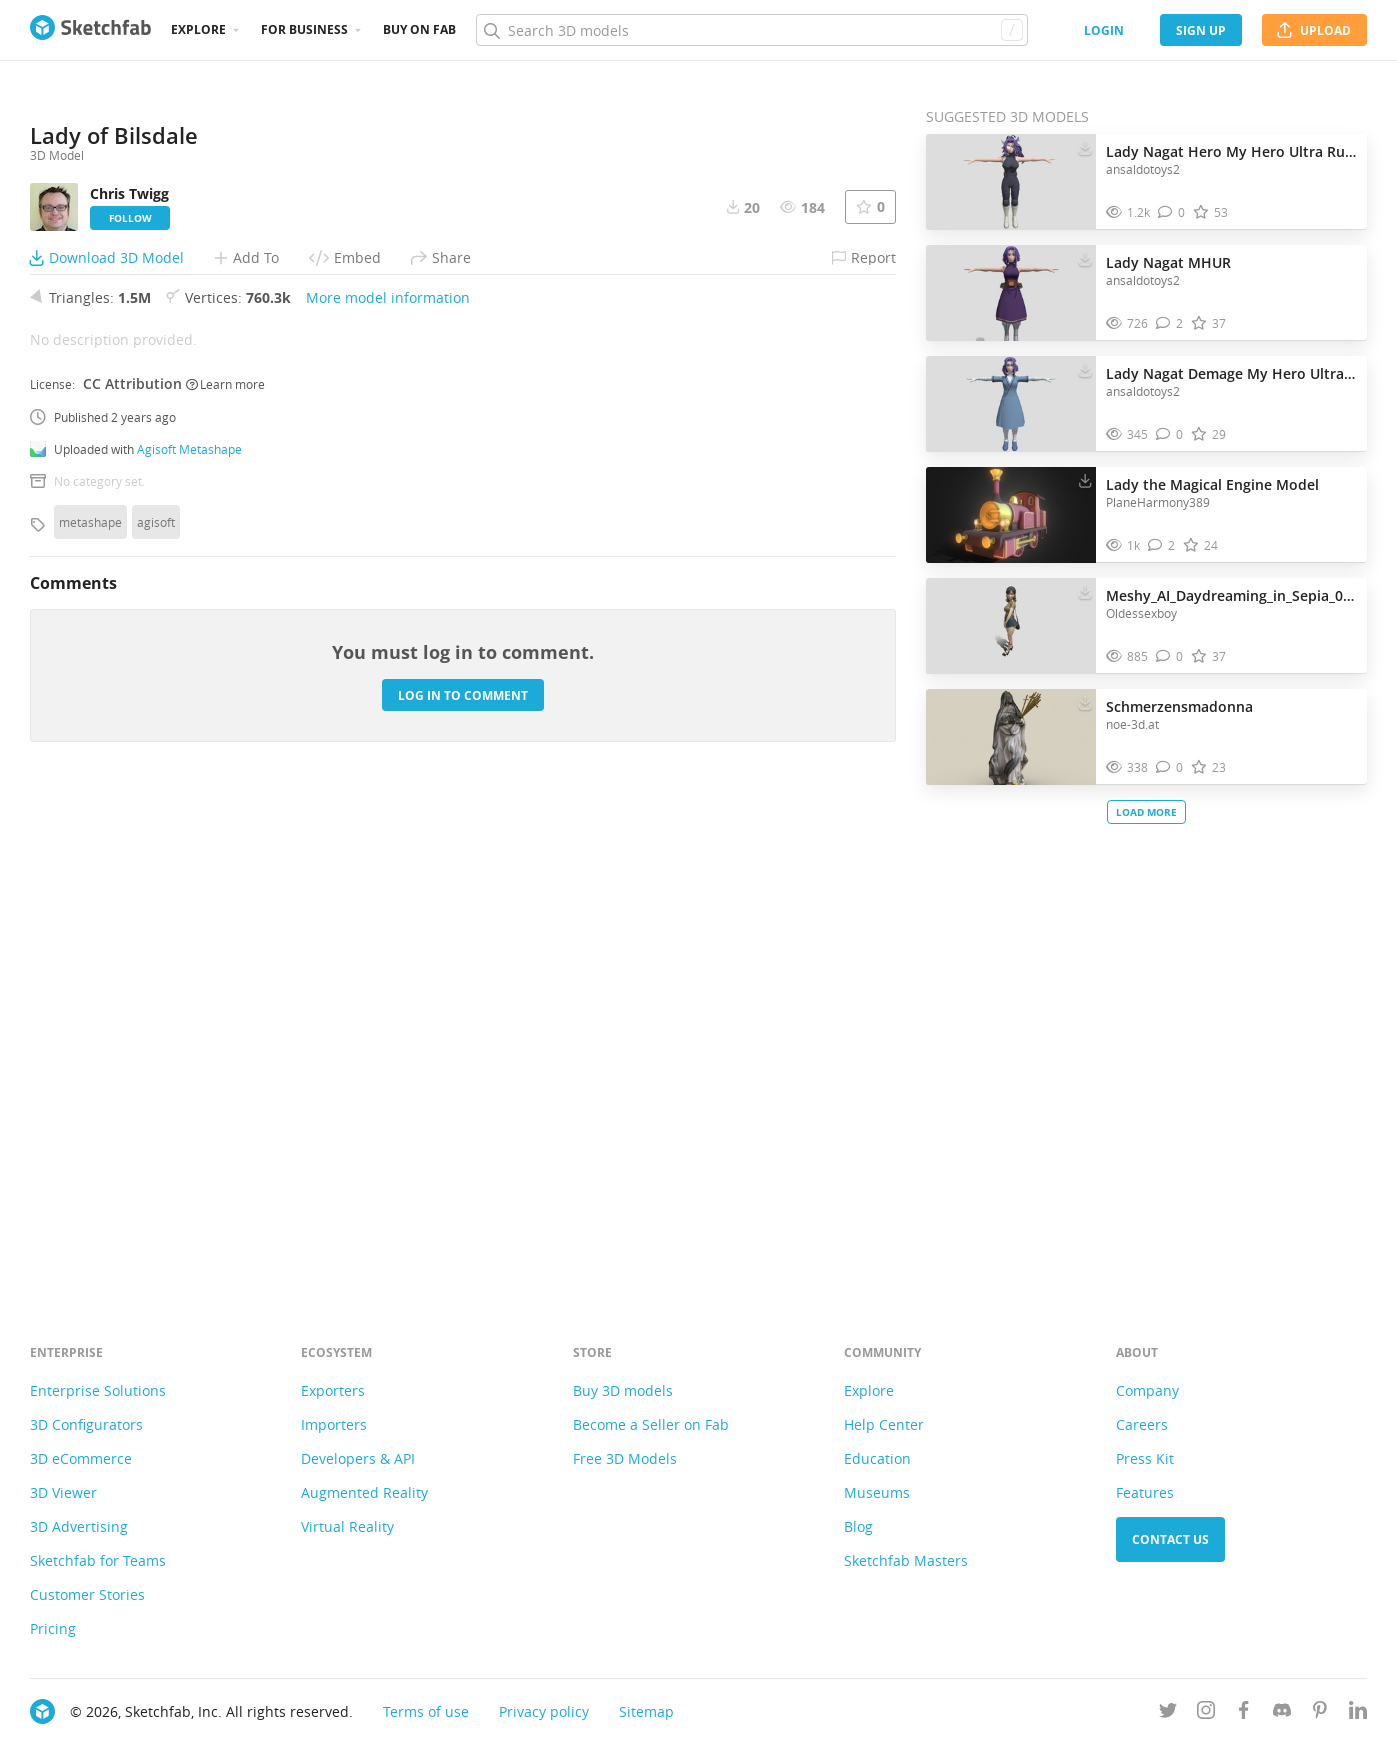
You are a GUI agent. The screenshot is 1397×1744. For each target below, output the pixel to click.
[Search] (751, 30)
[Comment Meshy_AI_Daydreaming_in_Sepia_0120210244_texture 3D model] (1169, 656)
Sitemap (646, 1711)
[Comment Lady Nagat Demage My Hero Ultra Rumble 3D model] (1169, 434)
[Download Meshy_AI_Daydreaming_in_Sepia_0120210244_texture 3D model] (1085, 591)
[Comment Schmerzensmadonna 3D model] (1169, 767)
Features (1145, 1492)
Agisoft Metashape (189, 934)
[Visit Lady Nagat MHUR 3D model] (1011, 293)
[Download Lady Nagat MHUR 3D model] (1085, 258)
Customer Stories (87, 1594)
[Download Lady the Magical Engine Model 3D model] (1085, 480)
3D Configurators (86, 1424)
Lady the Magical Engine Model (1212, 484)
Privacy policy (544, 1711)
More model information (388, 782)
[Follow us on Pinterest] (1320, 1713)
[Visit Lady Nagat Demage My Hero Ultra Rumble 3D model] (1011, 404)
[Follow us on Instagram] (1206, 1713)
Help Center (884, 1424)
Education (877, 1458)
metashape (90, 1007)
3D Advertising (79, 1526)
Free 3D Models (625, 1458)
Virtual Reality (347, 1526)
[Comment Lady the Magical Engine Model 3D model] (1161, 545)
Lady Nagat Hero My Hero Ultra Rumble (1231, 151)
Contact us (1170, 1539)
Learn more (225, 868)
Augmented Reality (364, 1492)
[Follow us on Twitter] (1168, 1713)
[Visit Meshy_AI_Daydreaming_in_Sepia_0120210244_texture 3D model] (1011, 626)
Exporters (333, 1390)
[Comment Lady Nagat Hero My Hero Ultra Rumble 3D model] (1171, 212)
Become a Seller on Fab (651, 1424)
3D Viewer (63, 1492)
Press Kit (1145, 1458)
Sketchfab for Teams (98, 1560)
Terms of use (426, 1711)
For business (304, 29)
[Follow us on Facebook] (1244, 1713)
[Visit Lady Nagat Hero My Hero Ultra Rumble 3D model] (1011, 182)
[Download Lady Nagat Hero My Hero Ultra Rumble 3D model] (1085, 147)
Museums (877, 1492)
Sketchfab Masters (906, 1560)
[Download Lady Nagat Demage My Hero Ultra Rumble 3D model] (1085, 369)
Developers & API (358, 1458)
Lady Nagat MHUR (1168, 262)
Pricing (53, 1628)
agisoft (156, 1007)
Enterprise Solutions (98, 1390)
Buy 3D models (623, 1390)
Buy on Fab (419, 29)
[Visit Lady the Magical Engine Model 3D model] (1011, 515)
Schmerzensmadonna (1179, 706)
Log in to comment (463, 1179)
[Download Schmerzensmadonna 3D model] (1085, 702)
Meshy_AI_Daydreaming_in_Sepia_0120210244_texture (1231, 595)
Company (1147, 1390)
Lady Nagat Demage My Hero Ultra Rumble (1231, 373)
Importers (334, 1424)
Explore (198, 29)
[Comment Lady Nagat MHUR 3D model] (1169, 323)
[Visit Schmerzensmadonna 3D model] (1011, 737)
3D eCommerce (81, 1458)
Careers (1142, 1424)
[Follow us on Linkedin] (1358, 1713)
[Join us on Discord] (1282, 1713)
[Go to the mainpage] (90, 30)
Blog (858, 1526)
